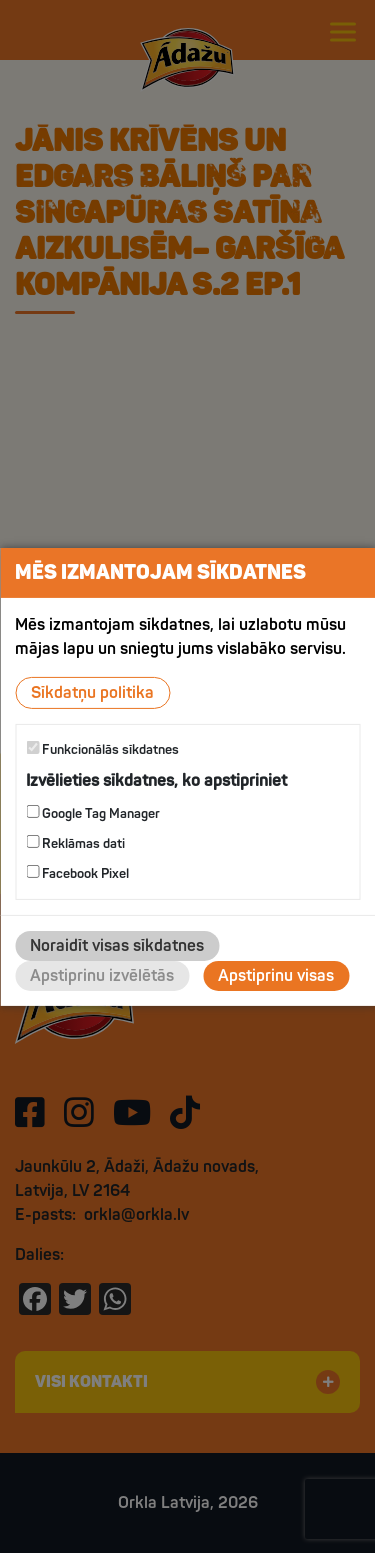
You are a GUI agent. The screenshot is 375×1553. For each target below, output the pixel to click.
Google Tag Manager (93, 813)
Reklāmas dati (75, 843)
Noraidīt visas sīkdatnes (117, 946)
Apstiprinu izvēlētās (102, 976)
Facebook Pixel (77, 873)
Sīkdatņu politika (92, 692)
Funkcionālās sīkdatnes (102, 748)
